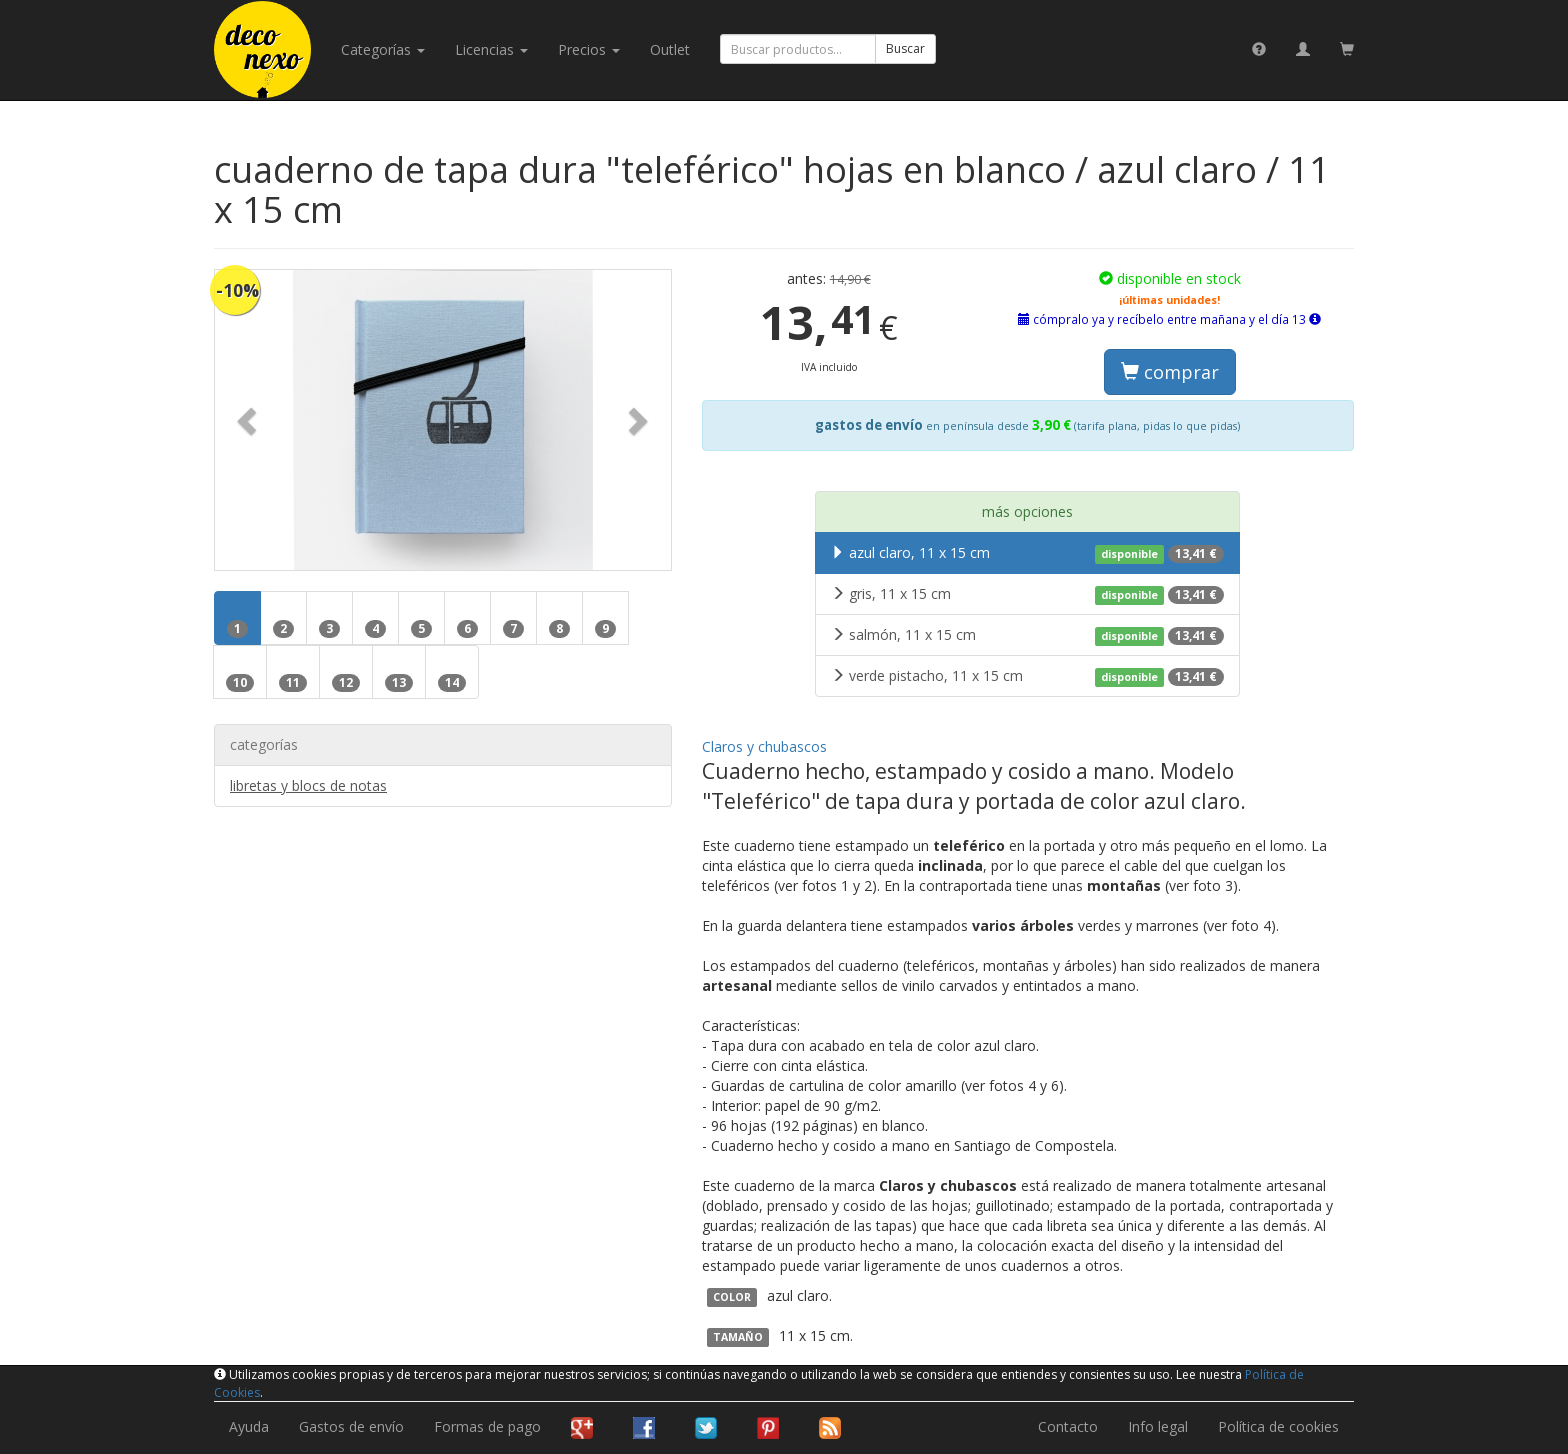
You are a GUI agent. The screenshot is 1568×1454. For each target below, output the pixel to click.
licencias (491, 49)
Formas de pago (487, 1426)
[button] (249, 420)
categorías (383, 49)
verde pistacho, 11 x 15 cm (1027, 676)
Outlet (670, 49)
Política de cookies (1278, 1426)
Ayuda (249, 1426)
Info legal (1158, 1426)
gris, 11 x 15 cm (1027, 594)
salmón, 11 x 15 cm (1027, 635)
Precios (589, 49)
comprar (1170, 372)
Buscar (905, 48)
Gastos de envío (351, 1426)
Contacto (1068, 1426)
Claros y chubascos (764, 746)
